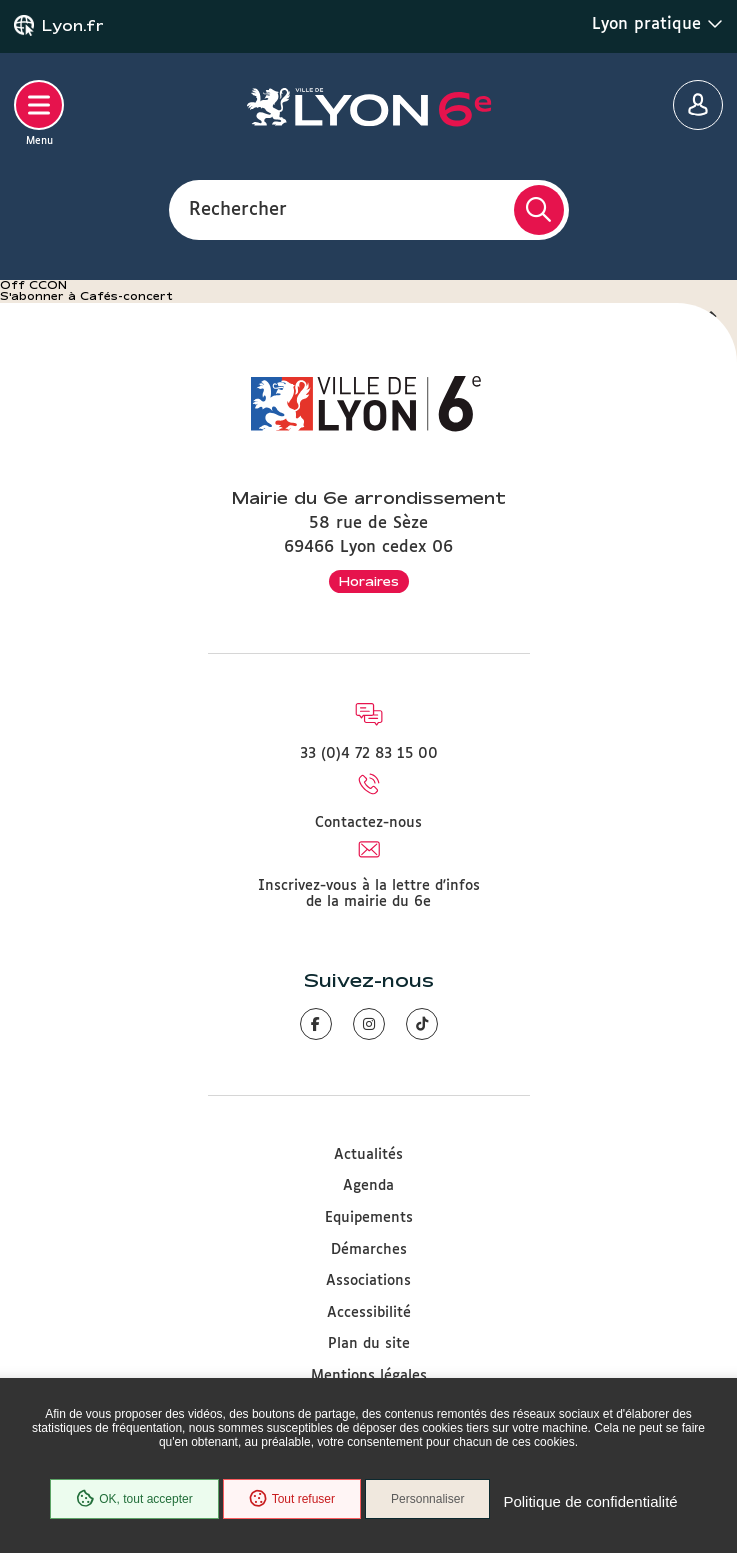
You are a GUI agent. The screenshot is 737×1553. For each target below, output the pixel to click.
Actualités (368, 1155)
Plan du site (369, 1344)
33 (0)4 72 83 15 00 (369, 754)
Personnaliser (427, 1499)
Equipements (369, 1218)
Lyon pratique (657, 24)
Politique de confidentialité (590, 1501)
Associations (368, 1281)
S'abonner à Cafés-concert (86, 296)
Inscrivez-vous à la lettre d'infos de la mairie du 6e (369, 894)
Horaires (369, 581)
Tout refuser (292, 1499)
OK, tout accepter (134, 1499)
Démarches (369, 1250)
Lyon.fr (73, 26)
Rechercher (238, 209)
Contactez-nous (368, 823)
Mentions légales (369, 1376)
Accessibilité (369, 1313)
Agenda (368, 1186)
